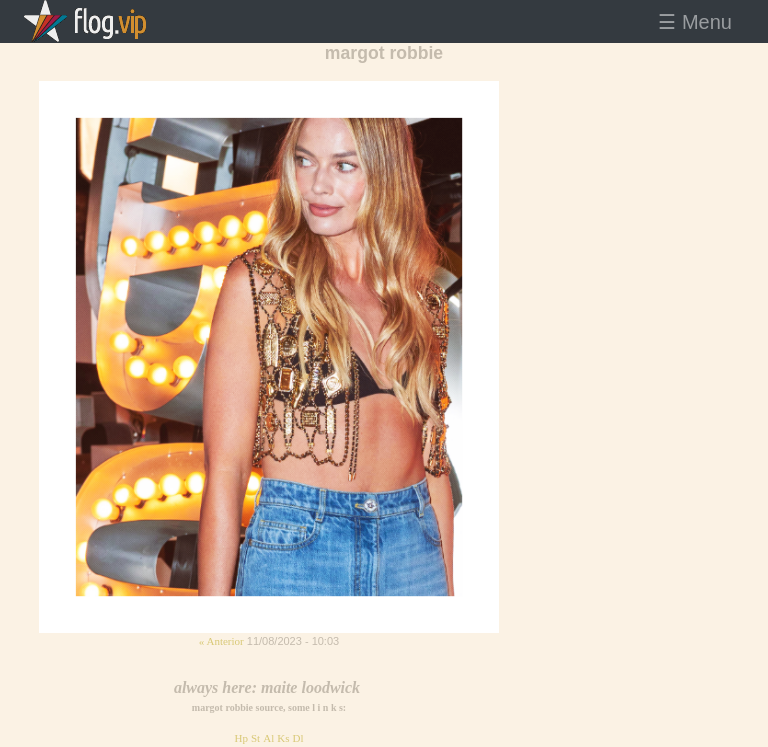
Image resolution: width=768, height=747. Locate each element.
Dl (298, 738)
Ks (283, 738)
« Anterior (221, 641)
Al (268, 738)
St (255, 738)
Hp (240, 738)
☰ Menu (695, 22)
